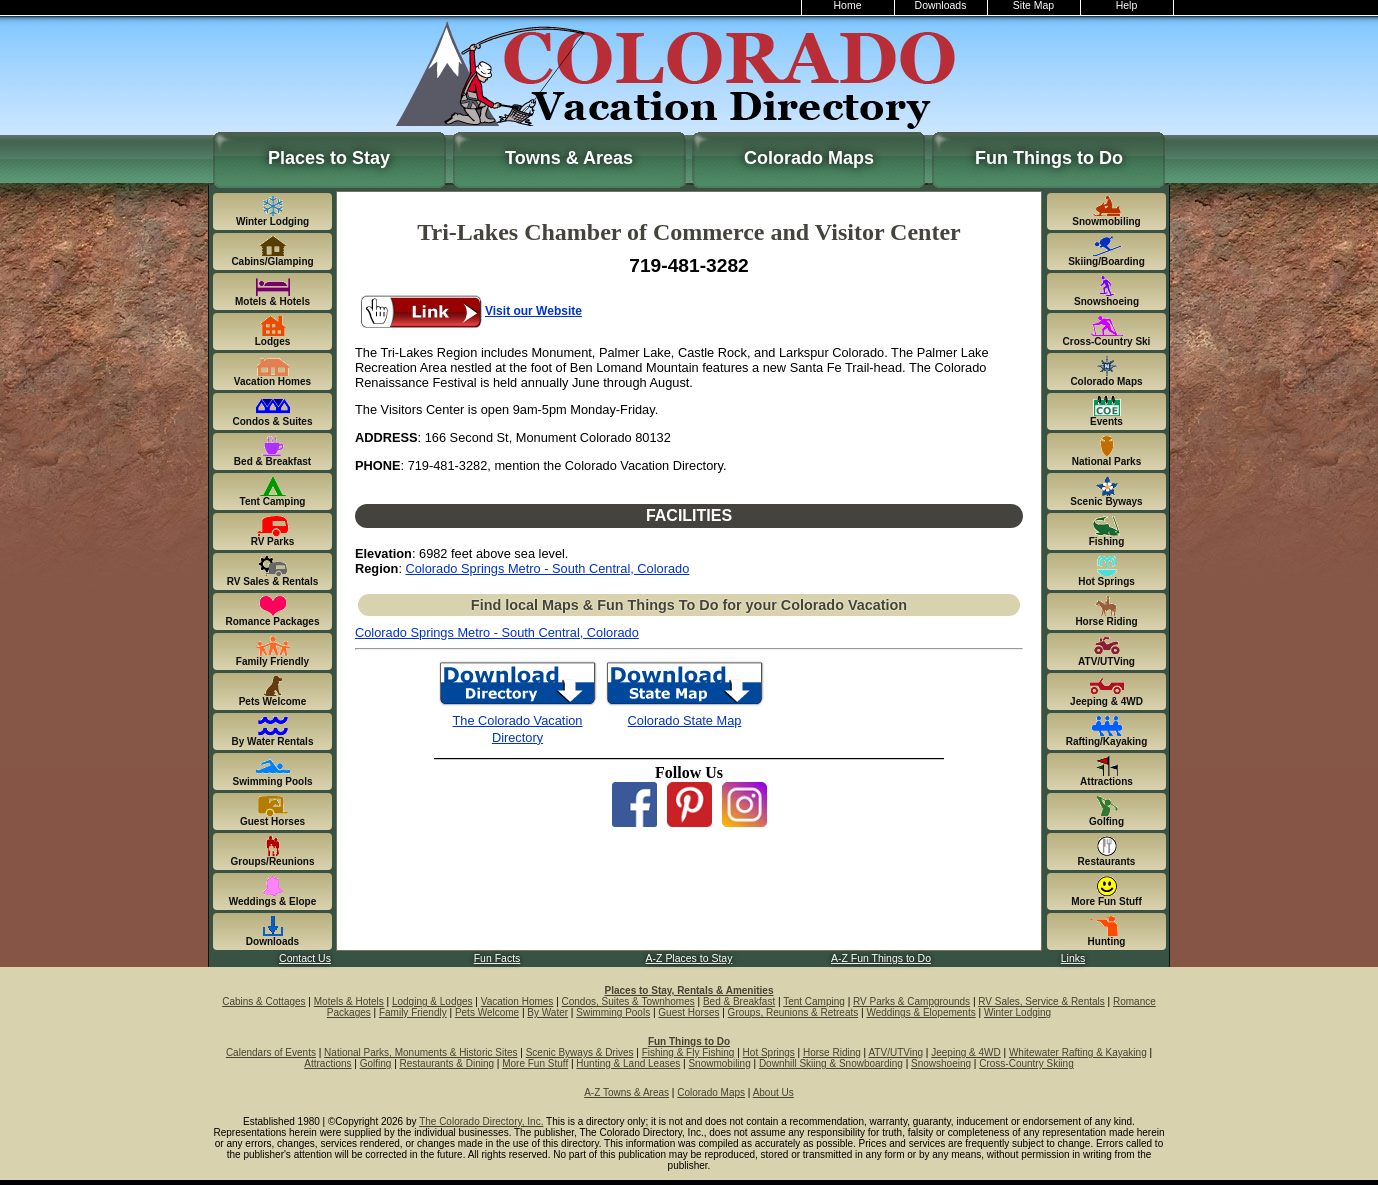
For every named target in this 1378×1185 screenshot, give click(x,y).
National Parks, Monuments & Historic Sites (420, 1052)
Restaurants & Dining (447, 1063)
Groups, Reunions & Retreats (793, 1012)
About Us (773, 1092)
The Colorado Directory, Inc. (481, 1121)
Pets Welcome (487, 1012)
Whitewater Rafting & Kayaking (1078, 1052)
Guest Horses (688, 1012)
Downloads (941, 5)
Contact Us (305, 958)
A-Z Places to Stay (689, 958)
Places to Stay (329, 158)
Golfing (376, 1063)
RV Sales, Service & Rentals (1041, 1001)
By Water (547, 1012)
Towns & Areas (569, 158)
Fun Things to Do (1049, 158)
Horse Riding (832, 1052)
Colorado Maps (809, 158)
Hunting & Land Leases (628, 1063)
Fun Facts (497, 958)
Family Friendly (413, 1012)
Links (1073, 958)
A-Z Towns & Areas (626, 1092)
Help (1127, 5)
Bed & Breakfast (739, 1001)
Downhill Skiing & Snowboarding (831, 1063)
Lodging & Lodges (432, 1001)
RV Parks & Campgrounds (911, 1001)
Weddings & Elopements (920, 1012)
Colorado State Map (685, 720)
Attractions (327, 1063)
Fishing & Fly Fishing (688, 1052)
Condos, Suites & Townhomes (628, 1001)
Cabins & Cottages (263, 1001)
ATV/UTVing (895, 1052)
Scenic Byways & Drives (580, 1052)
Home (848, 5)
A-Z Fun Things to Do (881, 958)
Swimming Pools (613, 1012)
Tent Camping (814, 1001)
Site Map (1033, 5)
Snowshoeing (941, 1063)
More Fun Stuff (535, 1063)
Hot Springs (769, 1052)
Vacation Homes (517, 1001)
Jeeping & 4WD (965, 1052)
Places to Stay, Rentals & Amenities (689, 990)
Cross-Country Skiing (1026, 1063)
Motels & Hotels (349, 1001)
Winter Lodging (1017, 1012)
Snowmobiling (719, 1063)
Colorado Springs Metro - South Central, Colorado (548, 568)
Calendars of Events (271, 1052)
